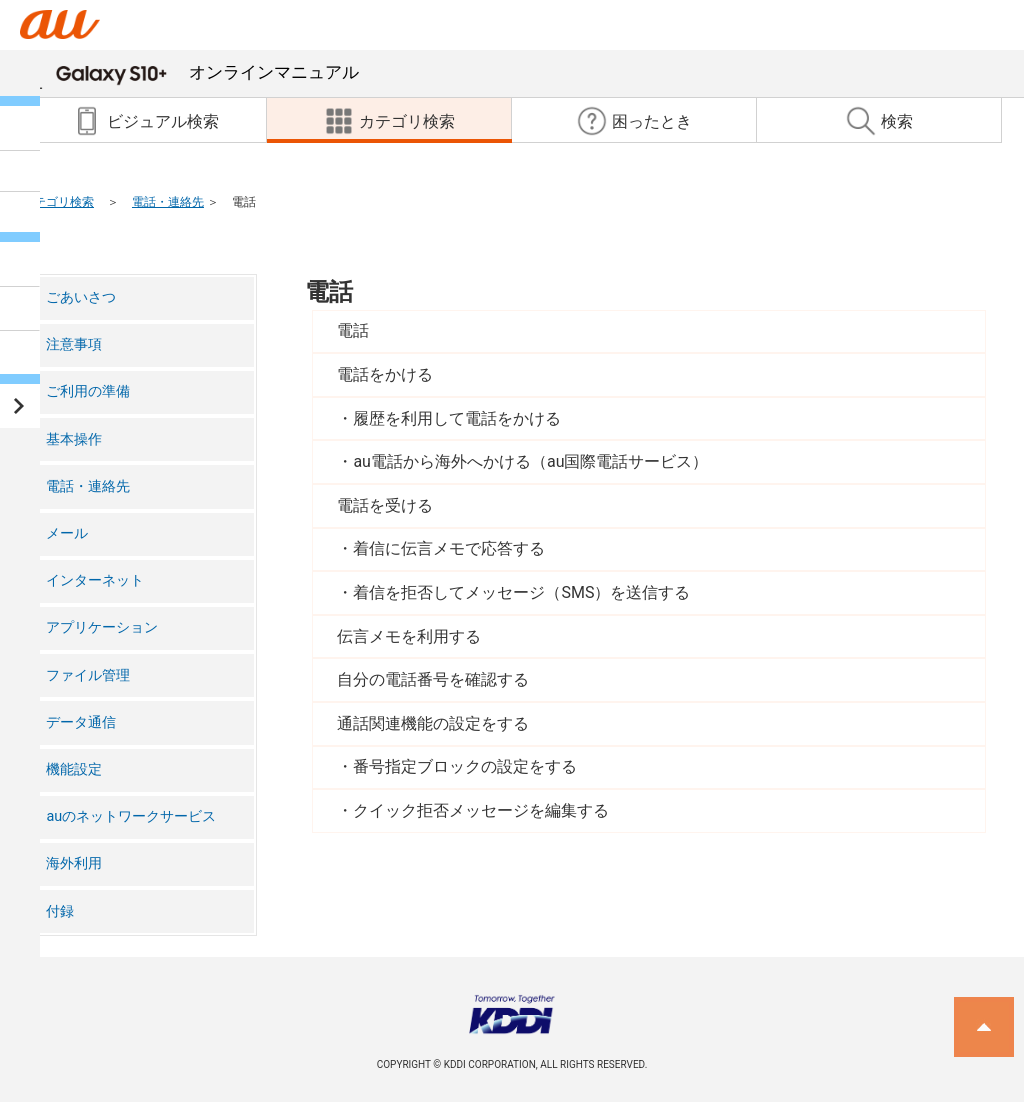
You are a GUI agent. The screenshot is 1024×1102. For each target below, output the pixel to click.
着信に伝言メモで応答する (449, 548)
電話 (329, 292)
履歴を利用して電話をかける (457, 418)
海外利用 (74, 863)
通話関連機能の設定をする (433, 723)
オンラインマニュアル (207, 72)
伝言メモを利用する (409, 636)
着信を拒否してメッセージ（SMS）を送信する (521, 592)
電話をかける (385, 374)
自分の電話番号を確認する (433, 679)
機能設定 (74, 769)
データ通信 (81, 722)
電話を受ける (385, 505)
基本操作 (74, 439)
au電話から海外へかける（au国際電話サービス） (530, 461)
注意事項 (74, 344)
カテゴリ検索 (58, 202)
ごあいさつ (81, 297)
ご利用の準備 (88, 391)
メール (67, 533)
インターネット (95, 580)
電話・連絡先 (168, 202)
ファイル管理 (88, 675)
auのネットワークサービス (131, 816)
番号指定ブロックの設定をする (465, 766)
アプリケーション (102, 627)
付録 (60, 911)
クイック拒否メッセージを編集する (481, 810)
